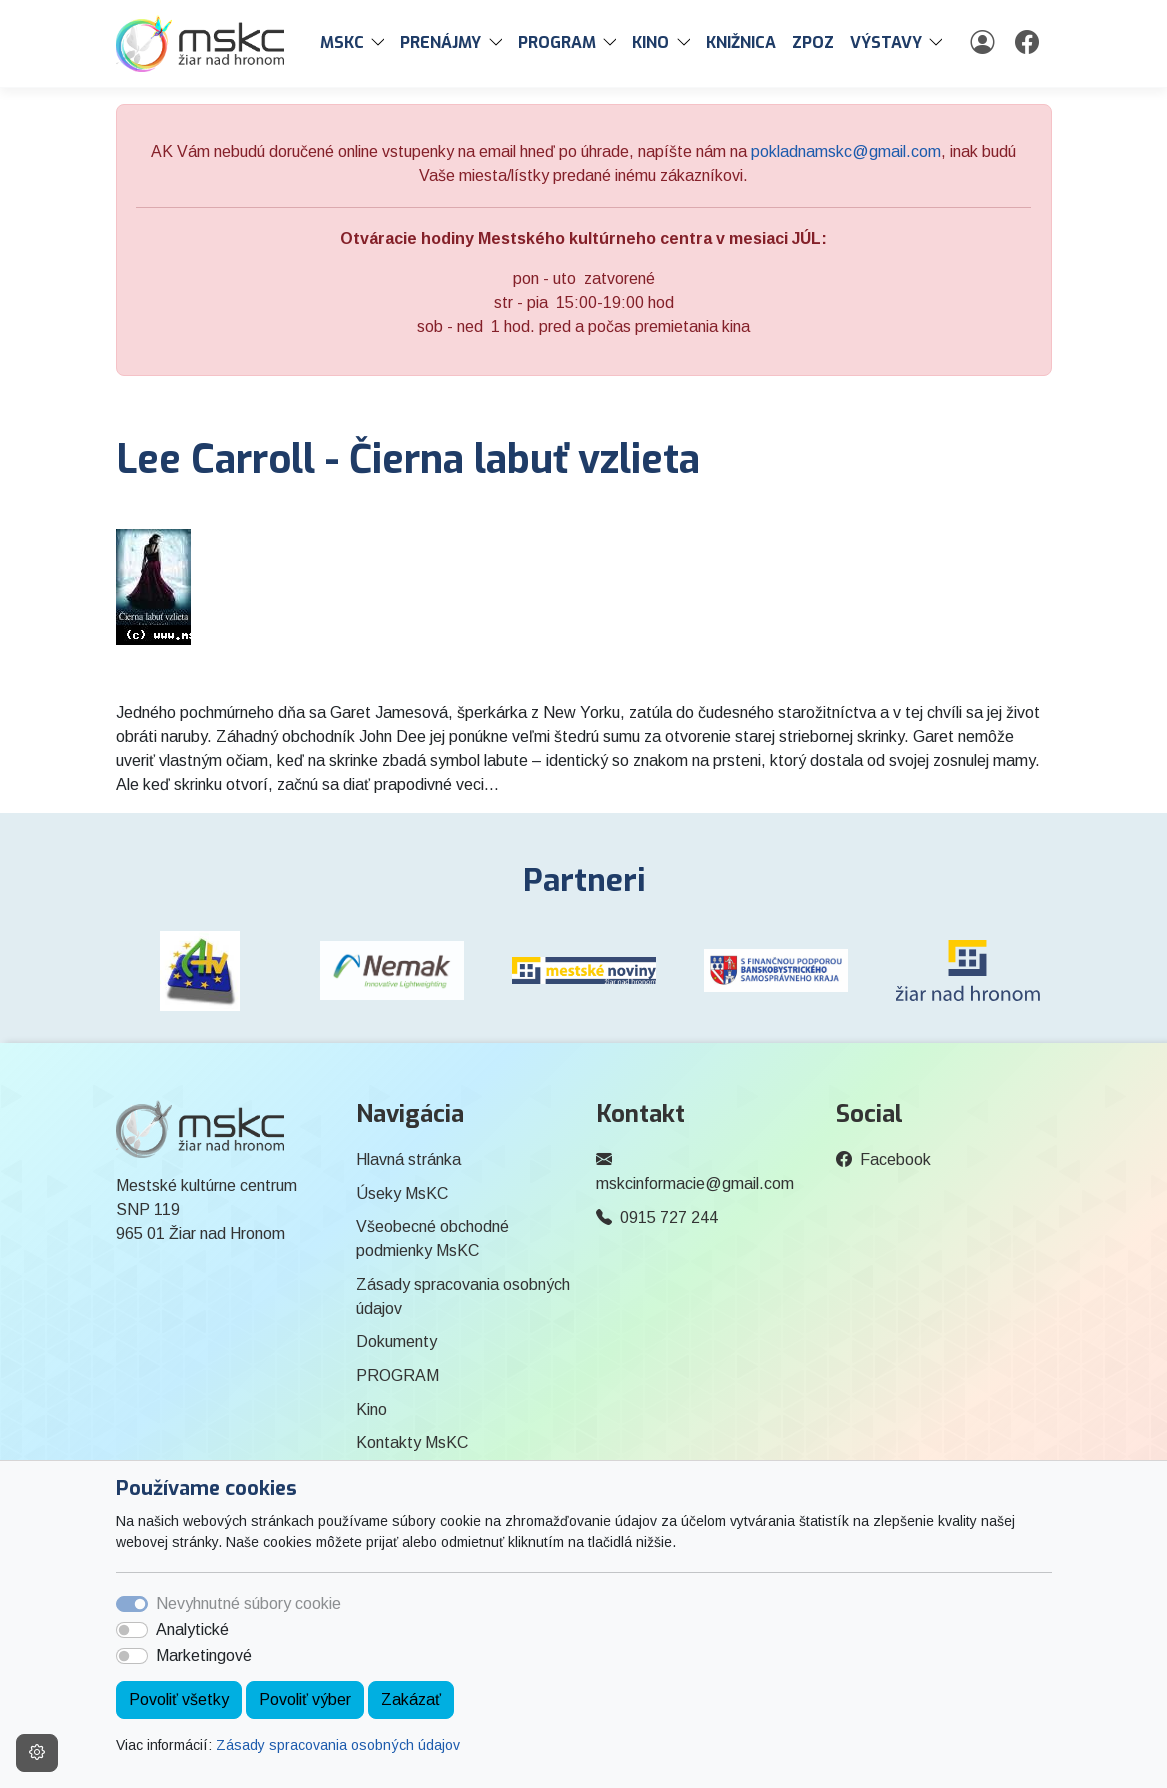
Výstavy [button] (886, 42)
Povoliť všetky (179, 1699)
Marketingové (204, 1655)
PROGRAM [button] (557, 42)
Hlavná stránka (408, 1159)
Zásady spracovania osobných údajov (338, 1745)
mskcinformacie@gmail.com (695, 1183)
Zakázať (411, 1699)
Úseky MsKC (402, 1193)
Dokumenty (396, 1341)
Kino (371, 1409)
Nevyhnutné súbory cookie (248, 1603)
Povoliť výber (305, 1699)
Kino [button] (650, 42)
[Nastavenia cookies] (37, 1753)
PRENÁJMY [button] (440, 42)
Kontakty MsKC (412, 1442)
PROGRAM (397, 1375)
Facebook (895, 1159)
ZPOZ (813, 42)
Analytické (192, 1629)
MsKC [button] (342, 42)
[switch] (132, 1630)
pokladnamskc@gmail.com (846, 151)
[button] (382, 43)
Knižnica (741, 42)
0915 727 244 (669, 1217)
